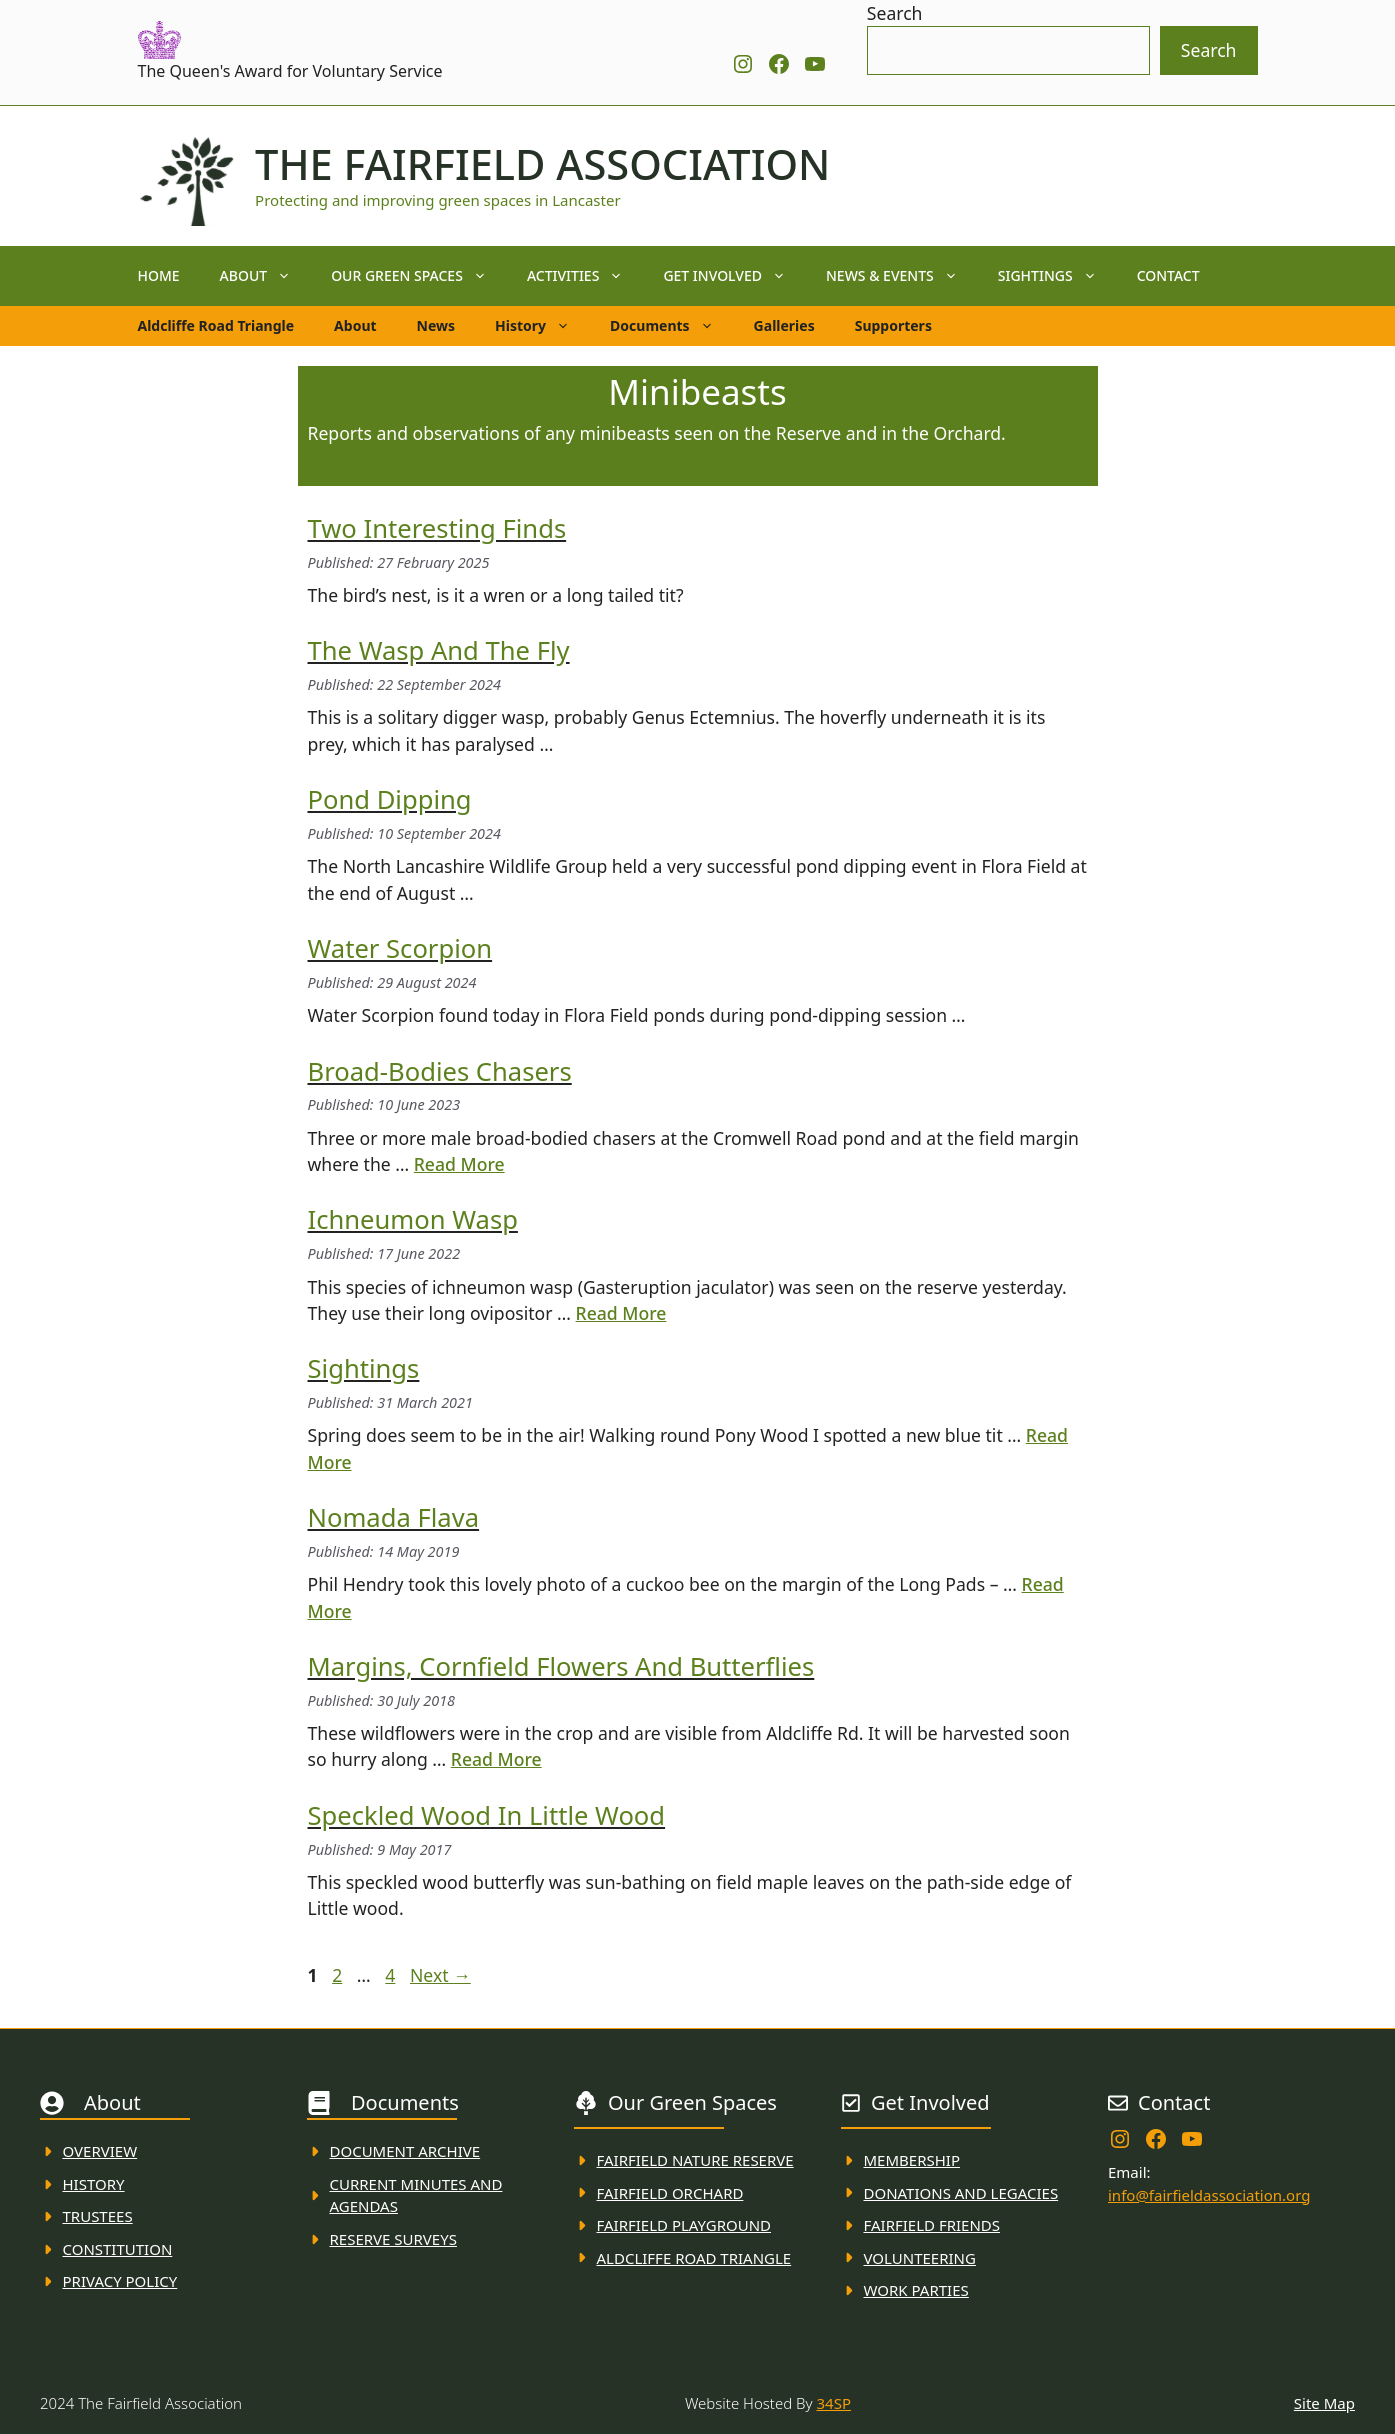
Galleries (784, 325)
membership (912, 2160)
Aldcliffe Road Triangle (216, 325)
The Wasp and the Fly (439, 650)
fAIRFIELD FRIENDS (932, 2225)
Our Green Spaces (419, 276)
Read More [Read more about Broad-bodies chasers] (459, 1164)
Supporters (893, 325)
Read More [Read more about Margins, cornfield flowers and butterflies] (496, 1759)
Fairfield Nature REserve (695, 2160)
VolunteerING (920, 2258)
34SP (834, 2403)
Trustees (98, 2216)
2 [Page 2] (339, 1975)
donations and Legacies (961, 2193)
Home (159, 275)
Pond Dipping (390, 799)
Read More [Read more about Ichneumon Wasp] (621, 1313)
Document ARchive (405, 2151)
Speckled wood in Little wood (487, 1815)
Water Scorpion (400, 948)
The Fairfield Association (542, 164)
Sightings (1057, 276)
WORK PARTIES (916, 2290)
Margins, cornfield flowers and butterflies (561, 1666)
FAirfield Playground (684, 2225)
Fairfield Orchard (670, 2193)
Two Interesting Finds (437, 528)
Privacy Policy (120, 2281)
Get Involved (734, 276)
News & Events (902, 276)
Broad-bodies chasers (440, 1071)
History (542, 326)
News (436, 325)
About (266, 276)
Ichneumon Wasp (413, 1219)
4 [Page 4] (392, 1975)
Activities (585, 276)
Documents (672, 326)
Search (895, 13)
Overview (100, 2151)
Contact (1168, 275)
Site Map (1324, 2403)
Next (440, 1975)
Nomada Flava (394, 1517)
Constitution (118, 2249)
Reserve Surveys (393, 2239)
